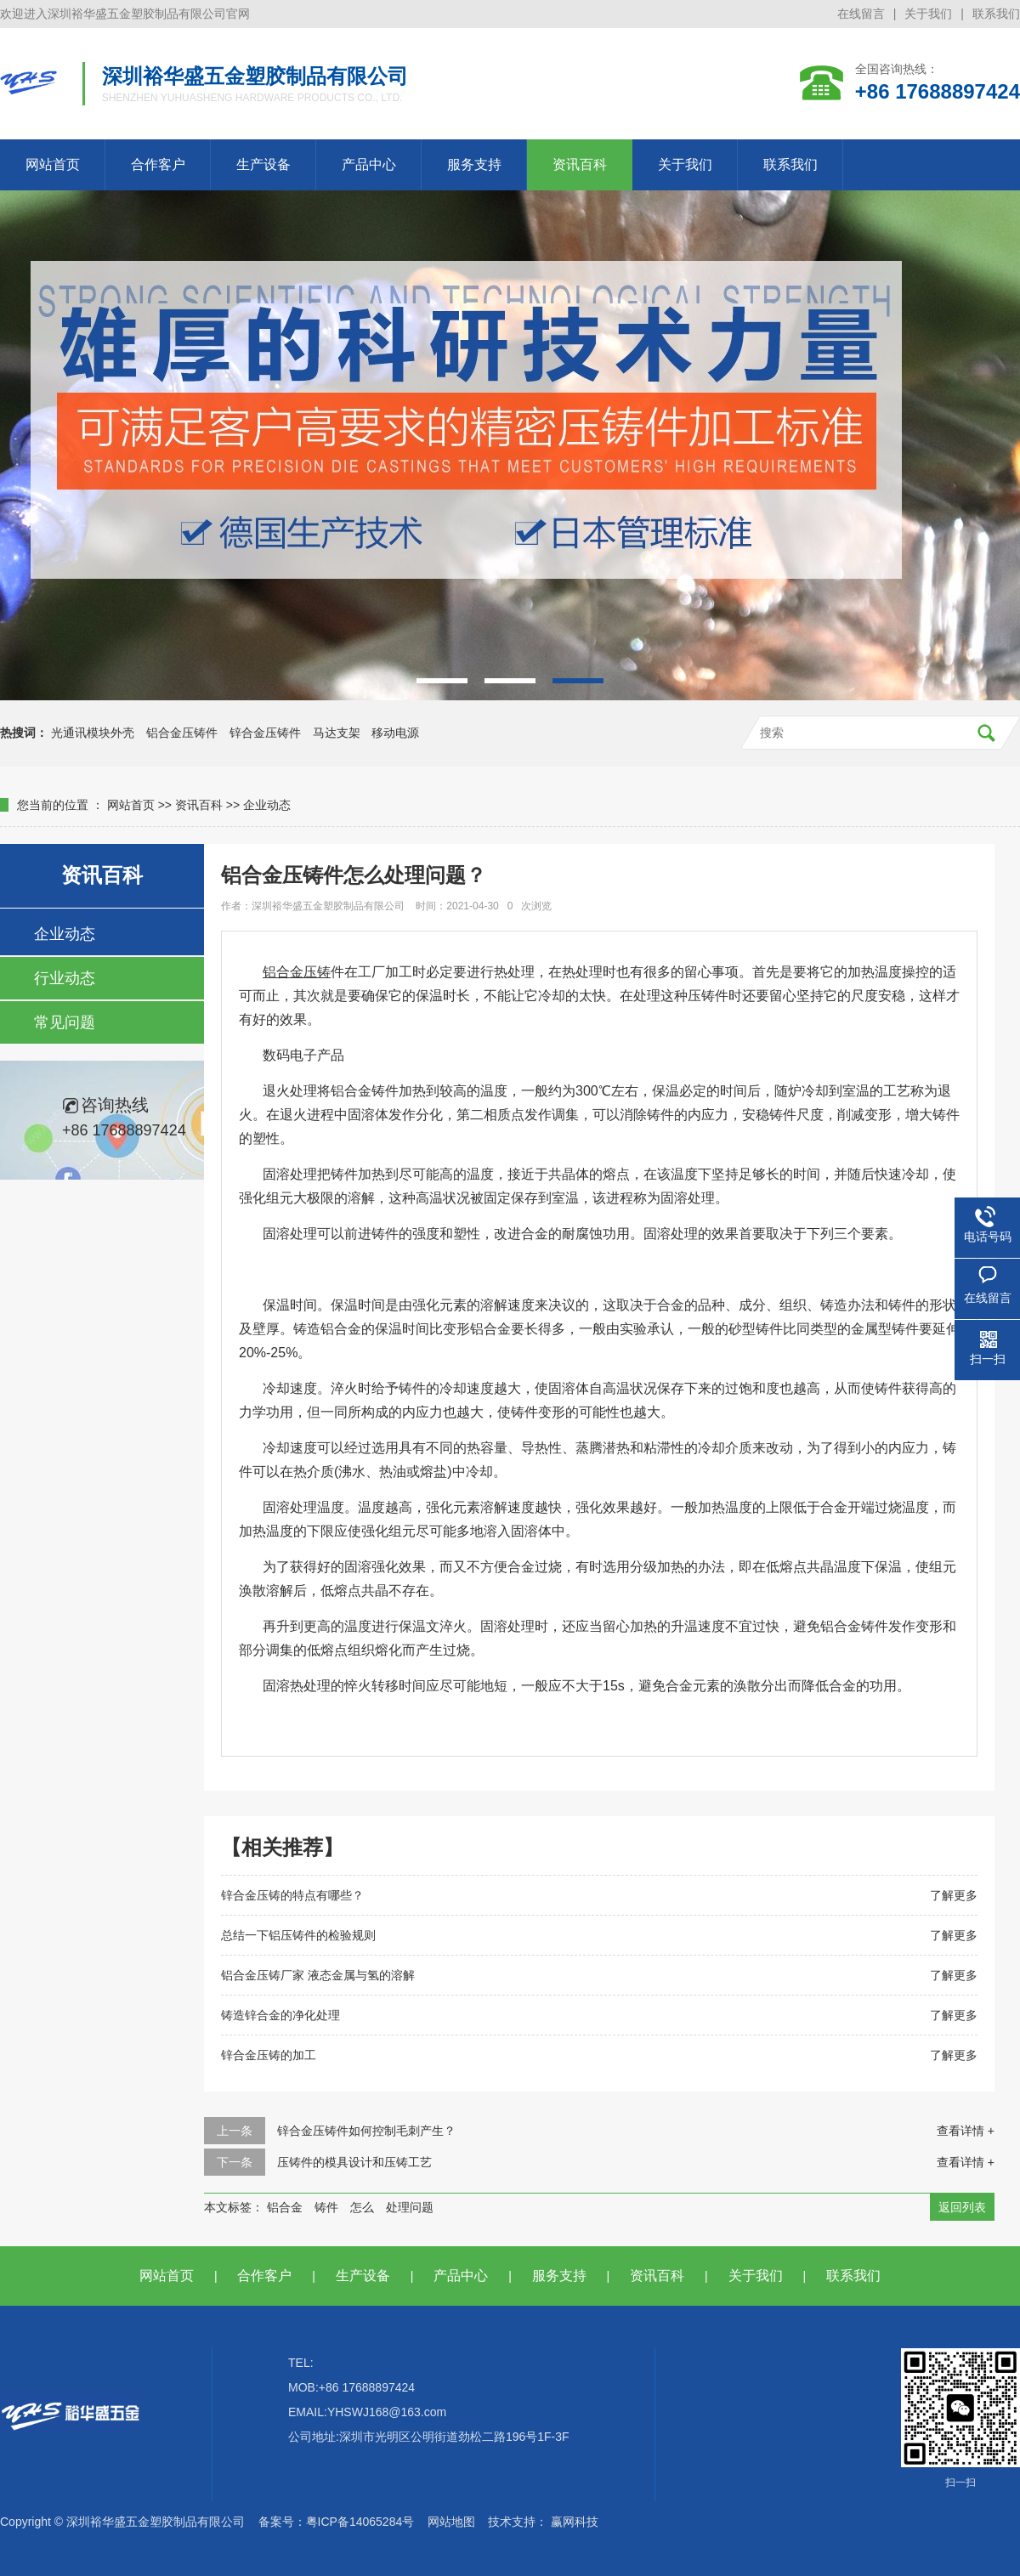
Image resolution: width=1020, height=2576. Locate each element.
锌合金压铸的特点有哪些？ (292, 1895)
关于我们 (928, 13)
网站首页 (53, 164)
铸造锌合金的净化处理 (280, 2015)
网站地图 (451, 2521)
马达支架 (336, 732)
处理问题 (410, 2207)
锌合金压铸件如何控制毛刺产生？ (366, 2130)
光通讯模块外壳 (92, 732)
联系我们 (996, 13)
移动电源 (395, 732)
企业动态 (267, 805)
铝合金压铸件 (182, 732)
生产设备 (263, 164)
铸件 (326, 2207)
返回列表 (962, 2207)
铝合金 (285, 2207)
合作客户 (158, 164)
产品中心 (369, 164)
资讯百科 (579, 164)
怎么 (362, 2207)
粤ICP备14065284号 (360, 2521)
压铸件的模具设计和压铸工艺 (354, 2162)
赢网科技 (574, 2521)
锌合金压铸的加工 (268, 2055)
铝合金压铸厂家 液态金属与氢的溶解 (318, 1975)
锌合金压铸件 (265, 732)
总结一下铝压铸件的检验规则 (298, 1935)
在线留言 (861, 13)
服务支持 (474, 164)
